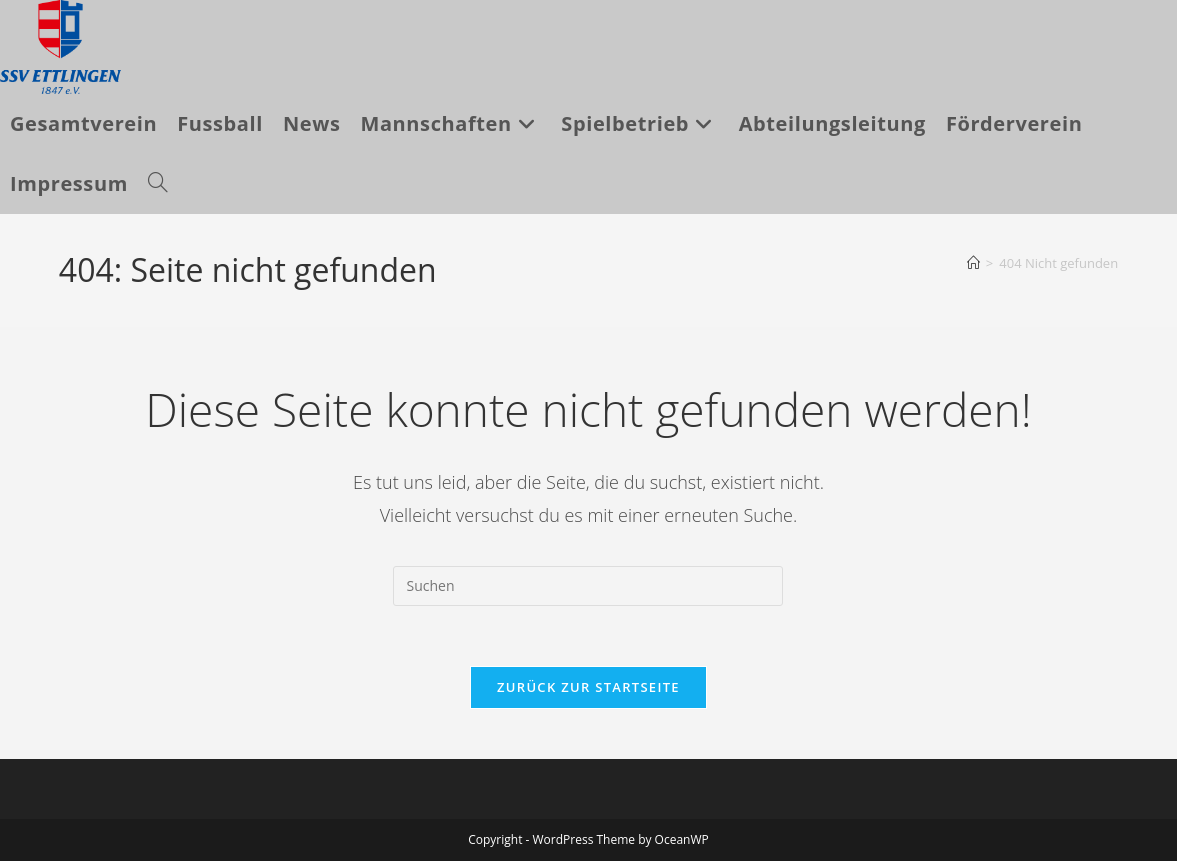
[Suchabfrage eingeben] (588, 586)
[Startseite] (973, 263)
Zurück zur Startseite (588, 687)
